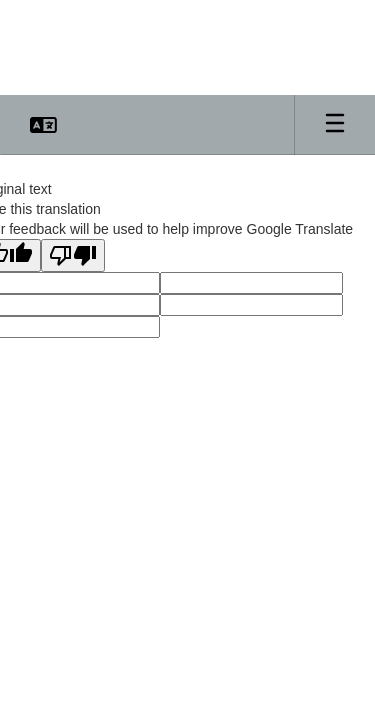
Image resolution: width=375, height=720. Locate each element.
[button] (43, 125)
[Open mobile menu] (335, 125)
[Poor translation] (73, 255)
